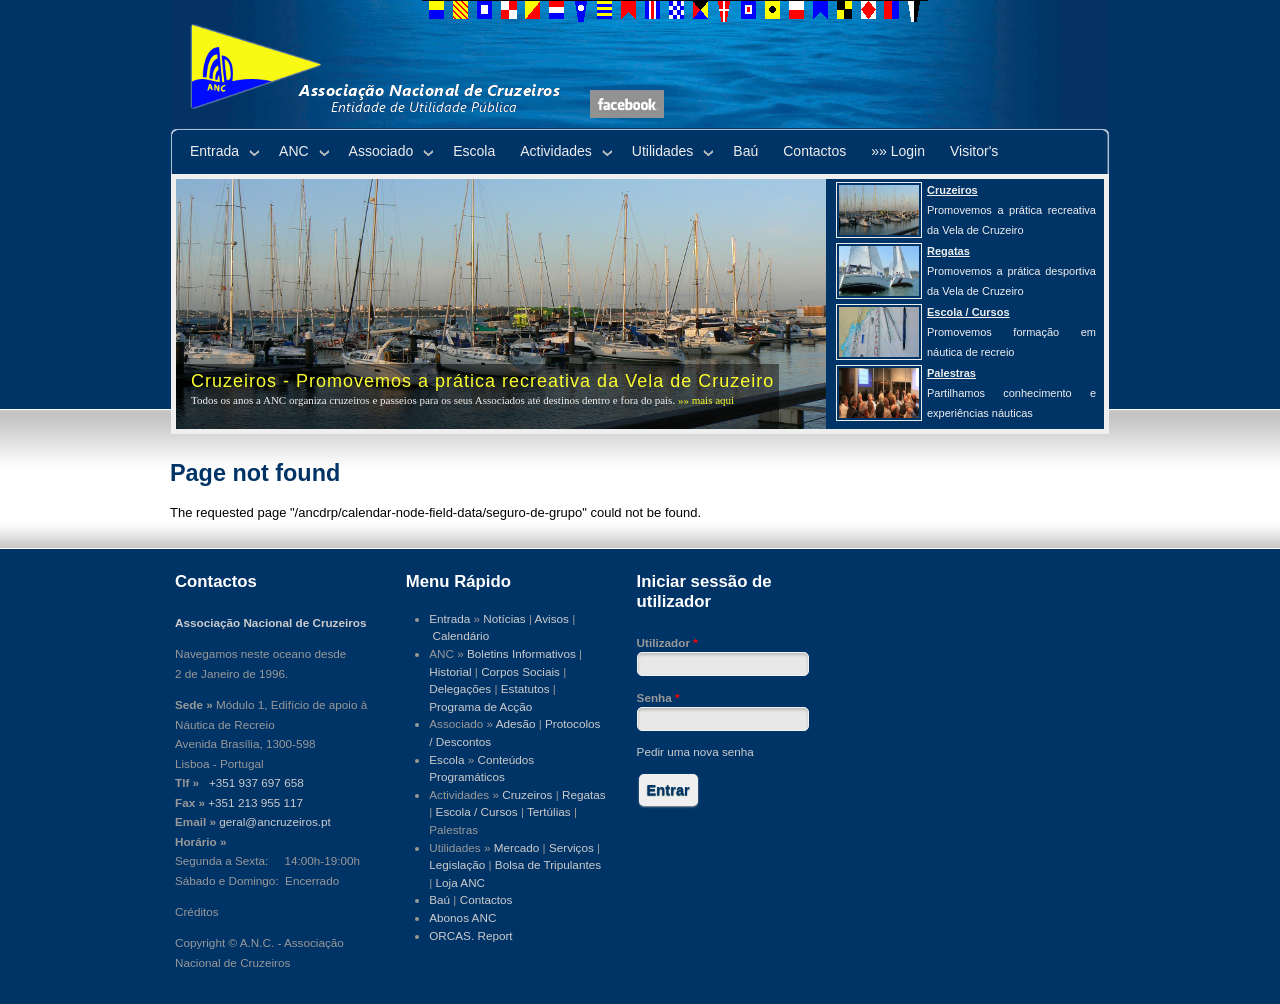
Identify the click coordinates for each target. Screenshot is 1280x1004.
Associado (381, 151)
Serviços (571, 847)
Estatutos (525, 688)
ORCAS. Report (470, 935)
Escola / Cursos (477, 811)
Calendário (461, 635)
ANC (294, 151)
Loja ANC (461, 882)
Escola (474, 151)
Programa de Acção (480, 706)
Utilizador (667, 642)
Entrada (214, 151)
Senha (658, 697)
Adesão (516, 723)
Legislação (457, 864)
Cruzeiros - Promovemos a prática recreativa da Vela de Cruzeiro (482, 381)
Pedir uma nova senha (695, 751)
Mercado (517, 847)
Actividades (556, 151)
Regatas (584, 794)
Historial (450, 671)
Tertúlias (549, 811)
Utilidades (662, 151)
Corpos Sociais (520, 671)
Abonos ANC (462, 917)
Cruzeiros (527, 794)
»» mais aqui (706, 400)
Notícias (504, 618)
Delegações (460, 688)
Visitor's (974, 151)
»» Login (898, 151)
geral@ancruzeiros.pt (275, 821)
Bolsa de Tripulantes (548, 864)
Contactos (814, 151)
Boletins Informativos (521, 653)
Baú (745, 151)
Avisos (552, 618)
